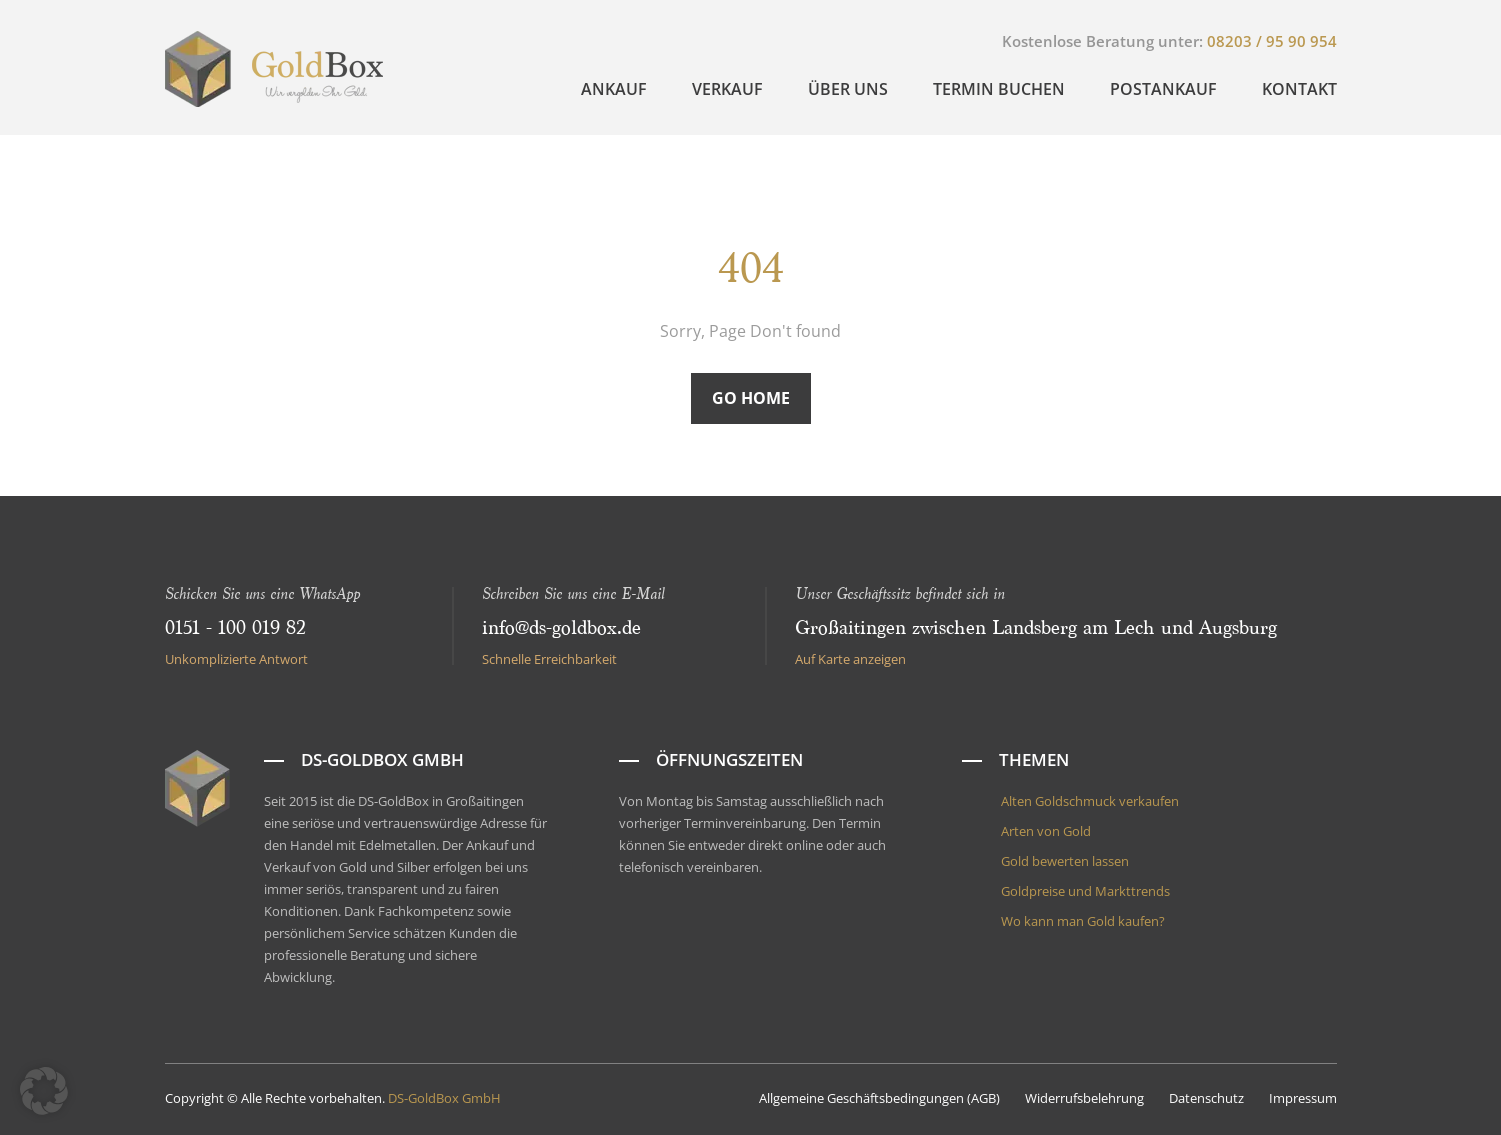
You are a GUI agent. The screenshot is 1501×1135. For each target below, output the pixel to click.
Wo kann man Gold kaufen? (1083, 921)
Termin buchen (999, 89)
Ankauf (614, 89)
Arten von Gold (1046, 831)
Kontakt (1299, 89)
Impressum (1303, 1098)
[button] (44, 1091)
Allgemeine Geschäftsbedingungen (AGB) (879, 1098)
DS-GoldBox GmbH (444, 1098)
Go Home (751, 398)
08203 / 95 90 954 (1272, 41)
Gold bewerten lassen (1065, 861)
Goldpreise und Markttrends (1085, 891)
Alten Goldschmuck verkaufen (1090, 801)
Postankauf (1163, 89)
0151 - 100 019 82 (235, 628)
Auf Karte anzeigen (850, 659)
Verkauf (727, 89)
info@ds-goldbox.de (561, 628)
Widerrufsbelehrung (1084, 1098)
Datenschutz (1206, 1098)
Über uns (848, 89)
